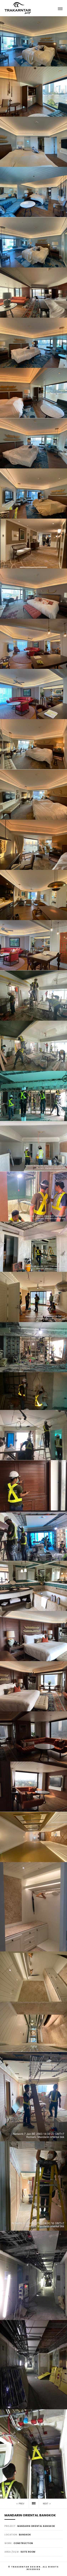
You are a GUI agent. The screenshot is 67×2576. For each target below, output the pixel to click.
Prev (20, 2503)
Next (47, 2503)
